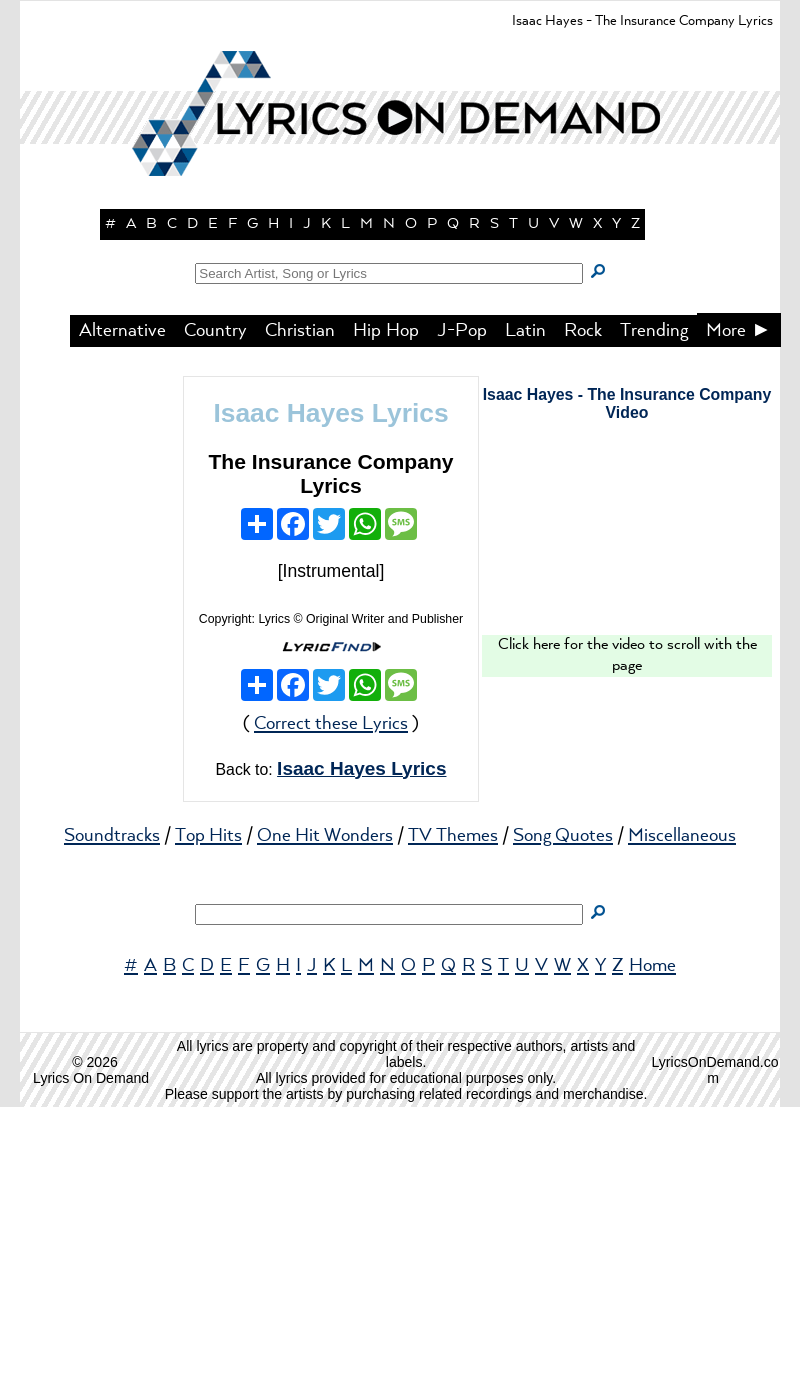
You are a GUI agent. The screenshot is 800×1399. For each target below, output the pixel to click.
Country (215, 623)
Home (652, 1258)
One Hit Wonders (325, 1128)
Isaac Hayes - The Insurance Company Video (627, 695)
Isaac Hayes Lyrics (330, 705)
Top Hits (208, 1128)
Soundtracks (112, 1128)
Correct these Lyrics (331, 1016)
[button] (400, 350)
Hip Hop (386, 623)
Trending (654, 623)
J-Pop (462, 623)
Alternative (122, 623)
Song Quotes (563, 1128)
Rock (583, 623)
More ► (739, 623)
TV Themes (453, 1128)
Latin (525, 623)
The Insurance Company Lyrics (330, 765)
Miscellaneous (682, 1128)
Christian (300, 623)
